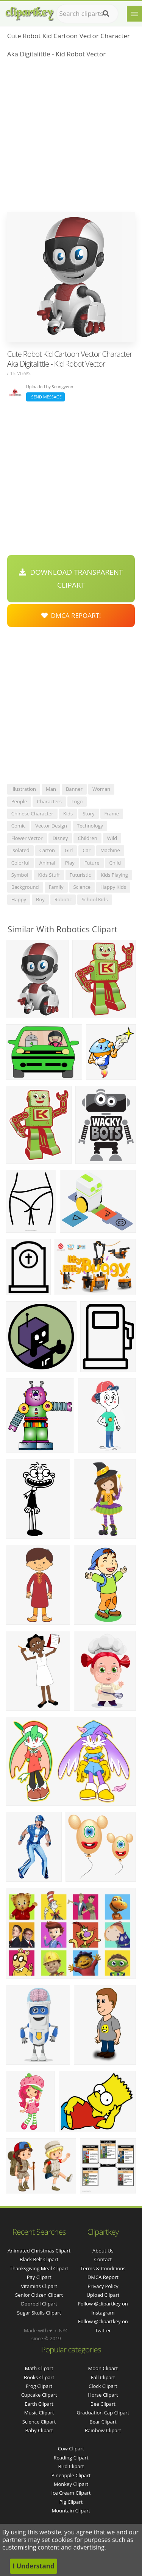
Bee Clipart (103, 2403)
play (70, 862)
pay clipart (39, 2277)
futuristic (80, 874)
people (19, 801)
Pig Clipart (71, 2501)
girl (69, 850)
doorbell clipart (39, 2303)
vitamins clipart (39, 2286)
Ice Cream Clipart (71, 2492)
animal (47, 862)
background (25, 887)
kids (68, 813)
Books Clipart (39, 2377)
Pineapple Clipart (71, 2475)
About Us (103, 2250)
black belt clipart (39, 2259)
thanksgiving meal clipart (39, 2268)
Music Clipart (39, 2412)
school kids (94, 899)
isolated (20, 850)
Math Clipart (39, 2368)
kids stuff (48, 874)
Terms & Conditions (102, 2268)
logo (77, 801)
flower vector (27, 838)
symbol (19, 874)
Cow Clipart (71, 2448)
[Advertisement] (71, 137)
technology (90, 825)
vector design (51, 825)
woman (101, 789)
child (115, 862)
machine (110, 850)
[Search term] (87, 13)
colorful (20, 862)
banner (74, 789)
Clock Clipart (103, 2386)
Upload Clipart (102, 2294)
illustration (23, 789)
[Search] (106, 13)
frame (112, 813)
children (87, 838)
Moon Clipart (103, 2368)
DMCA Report (103, 2277)
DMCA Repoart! (71, 615)
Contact (103, 2259)
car (87, 850)
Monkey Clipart (71, 2484)
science (82, 887)
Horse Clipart (103, 2394)
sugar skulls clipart (39, 2312)
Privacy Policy (102, 2286)
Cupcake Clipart (39, 2394)
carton (47, 850)
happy (18, 899)
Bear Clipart (103, 2421)
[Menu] (134, 14)
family (56, 887)
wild (112, 838)
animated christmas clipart (39, 2250)
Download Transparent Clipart (71, 578)
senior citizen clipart (39, 2294)
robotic (63, 899)
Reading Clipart (70, 2457)
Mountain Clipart (71, 2510)
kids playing (114, 874)
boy (40, 899)
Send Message (45, 397)
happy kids (113, 887)
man (51, 789)
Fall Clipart (103, 2377)
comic (18, 825)
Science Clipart (39, 2421)
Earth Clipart (39, 2403)
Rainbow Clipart (103, 2430)
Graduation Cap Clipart (102, 2412)
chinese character (32, 813)
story (88, 813)
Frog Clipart (39, 2386)
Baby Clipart (39, 2430)
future (92, 862)
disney (60, 838)
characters (49, 801)
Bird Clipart (71, 2466)
